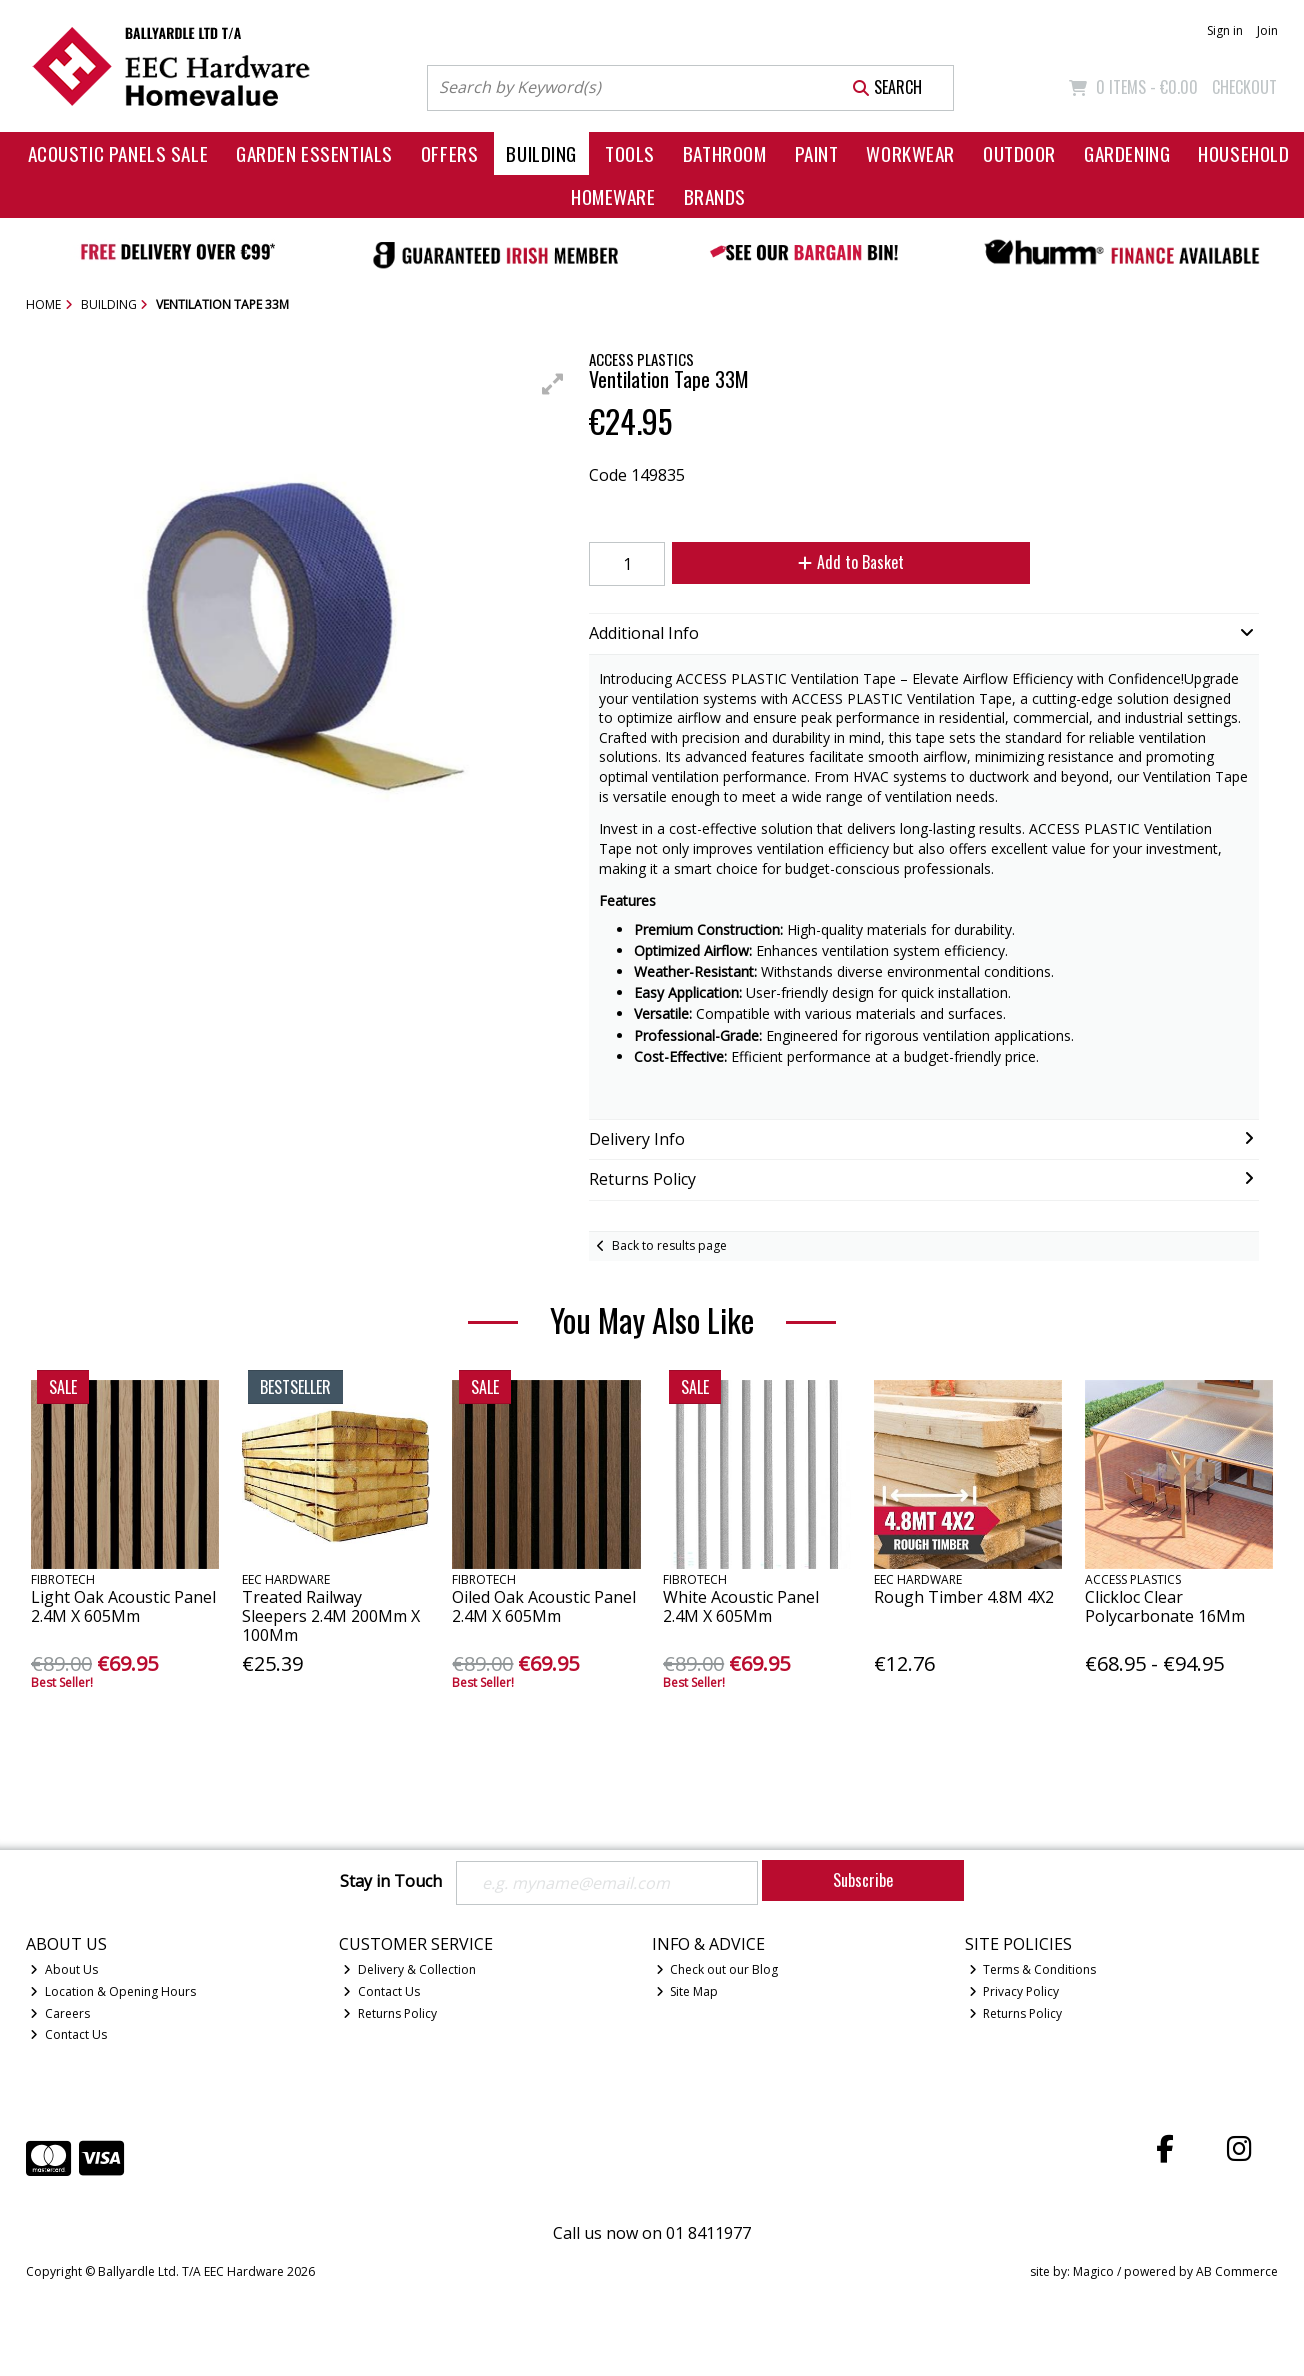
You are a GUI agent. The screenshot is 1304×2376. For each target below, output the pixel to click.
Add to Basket (851, 562)
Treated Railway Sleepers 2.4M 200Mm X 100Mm (331, 1616)
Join (1267, 30)
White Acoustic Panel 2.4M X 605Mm (741, 1606)
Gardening (1127, 153)
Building (541, 153)
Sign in (1225, 30)
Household (1243, 153)
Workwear (910, 153)
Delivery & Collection (409, 1969)
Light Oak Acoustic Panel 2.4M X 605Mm (123, 1606)
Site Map (687, 1991)
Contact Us (68, 2034)
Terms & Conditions (1033, 1969)
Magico (1093, 2271)
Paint (817, 153)
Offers (449, 153)
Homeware (613, 196)
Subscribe (863, 1880)
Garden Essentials (314, 153)
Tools (630, 153)
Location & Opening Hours (113, 1991)
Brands (715, 196)
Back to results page (669, 1245)
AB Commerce (1237, 2271)
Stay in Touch (391, 1882)
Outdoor (1019, 153)
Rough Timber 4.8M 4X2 (964, 1597)
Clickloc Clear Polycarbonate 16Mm (1165, 1606)
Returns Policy (390, 2013)
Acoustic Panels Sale (118, 153)
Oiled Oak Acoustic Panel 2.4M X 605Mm (544, 1606)
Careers (60, 2013)
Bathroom (725, 153)
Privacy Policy (1014, 1991)
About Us (64, 1969)
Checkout (1244, 87)
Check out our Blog (717, 1969)
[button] (553, 384)
